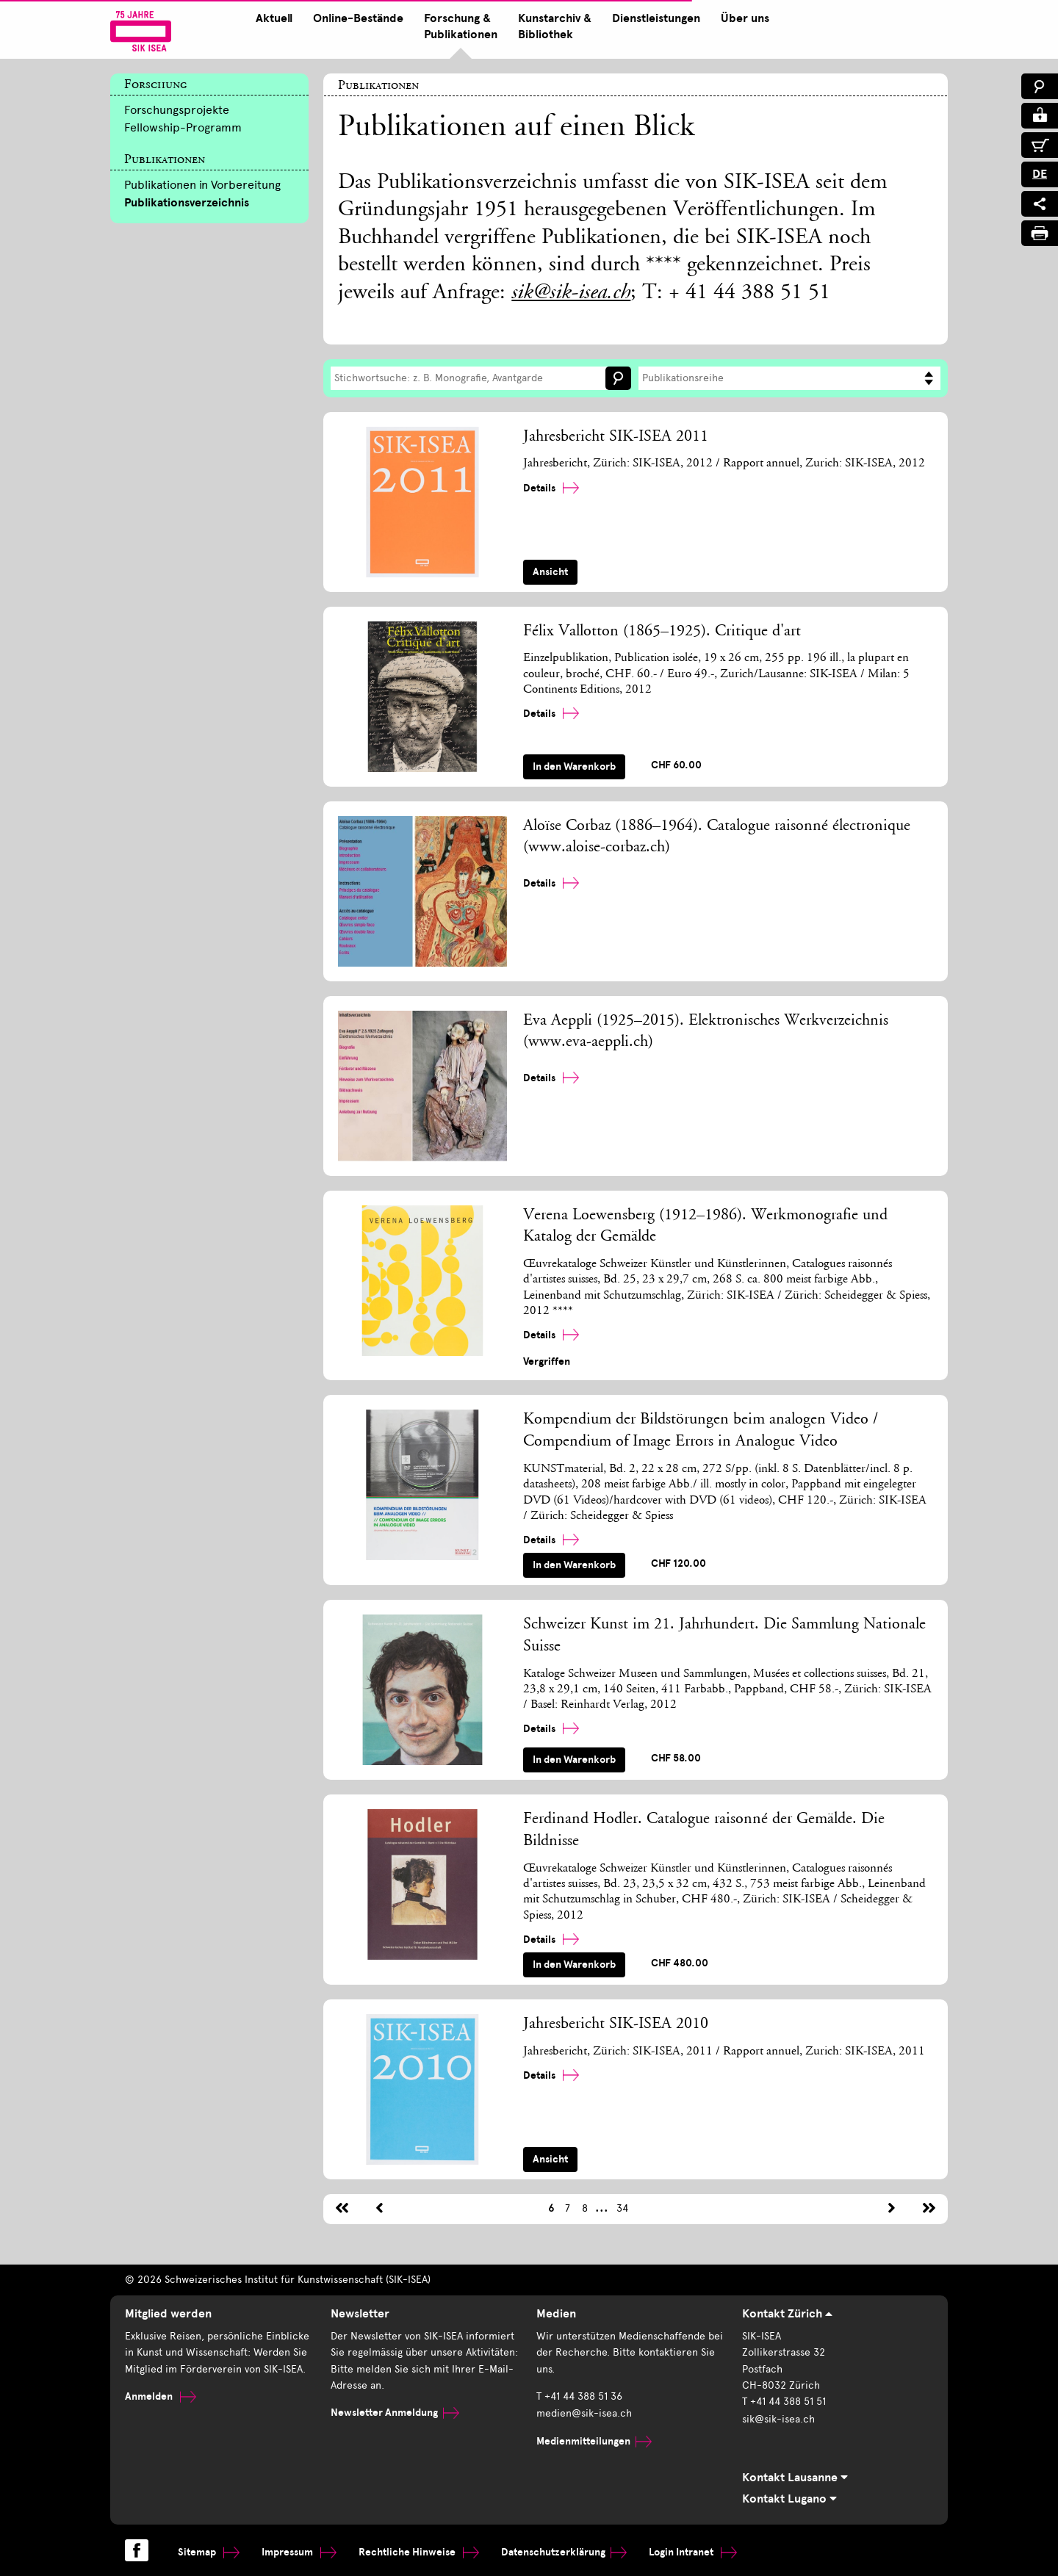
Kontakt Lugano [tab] (789, 2499)
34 (623, 2208)
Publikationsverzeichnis (186, 202)
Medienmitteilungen (594, 2439)
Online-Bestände (355, 18)
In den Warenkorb (574, 766)
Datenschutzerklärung (564, 2551)
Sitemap (209, 2551)
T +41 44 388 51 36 (579, 2395)
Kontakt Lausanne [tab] (795, 2477)
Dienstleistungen (653, 18)
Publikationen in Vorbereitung (202, 185)
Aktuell (271, 18)
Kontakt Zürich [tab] (787, 2314)
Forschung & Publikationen (457, 26)
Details (551, 488)
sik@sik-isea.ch (570, 294)
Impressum (299, 2551)
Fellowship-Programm (183, 127)
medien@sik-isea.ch (584, 2412)
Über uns (742, 18)
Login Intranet (693, 2551)
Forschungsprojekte (176, 110)
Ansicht (550, 572)
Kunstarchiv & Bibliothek (552, 26)
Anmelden (160, 2395)
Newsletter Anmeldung (395, 2412)
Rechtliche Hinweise (419, 2551)
